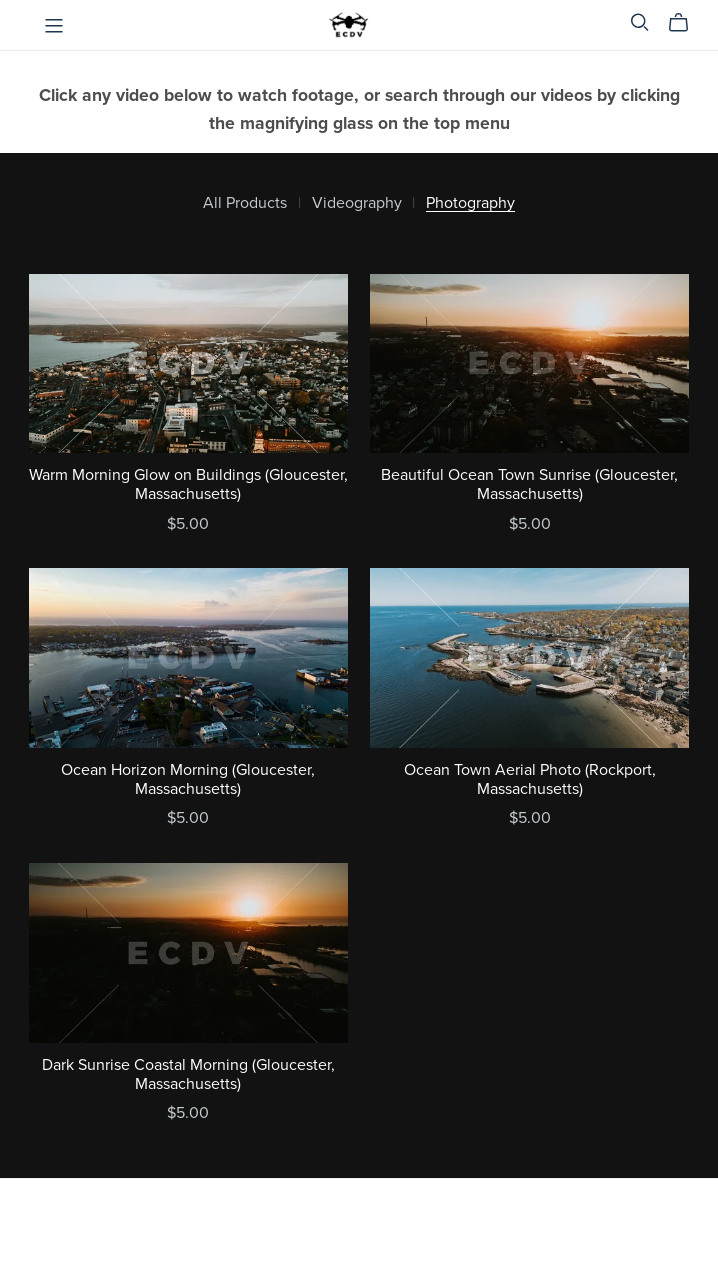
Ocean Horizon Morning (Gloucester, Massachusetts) (188, 779)
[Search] (640, 22)
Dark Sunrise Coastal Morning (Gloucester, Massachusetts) (188, 1074)
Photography (470, 203)
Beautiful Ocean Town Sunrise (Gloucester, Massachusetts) (529, 484)
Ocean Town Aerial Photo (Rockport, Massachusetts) (530, 779)
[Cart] (686, 23)
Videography (357, 203)
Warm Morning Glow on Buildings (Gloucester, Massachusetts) (188, 484)
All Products (245, 203)
